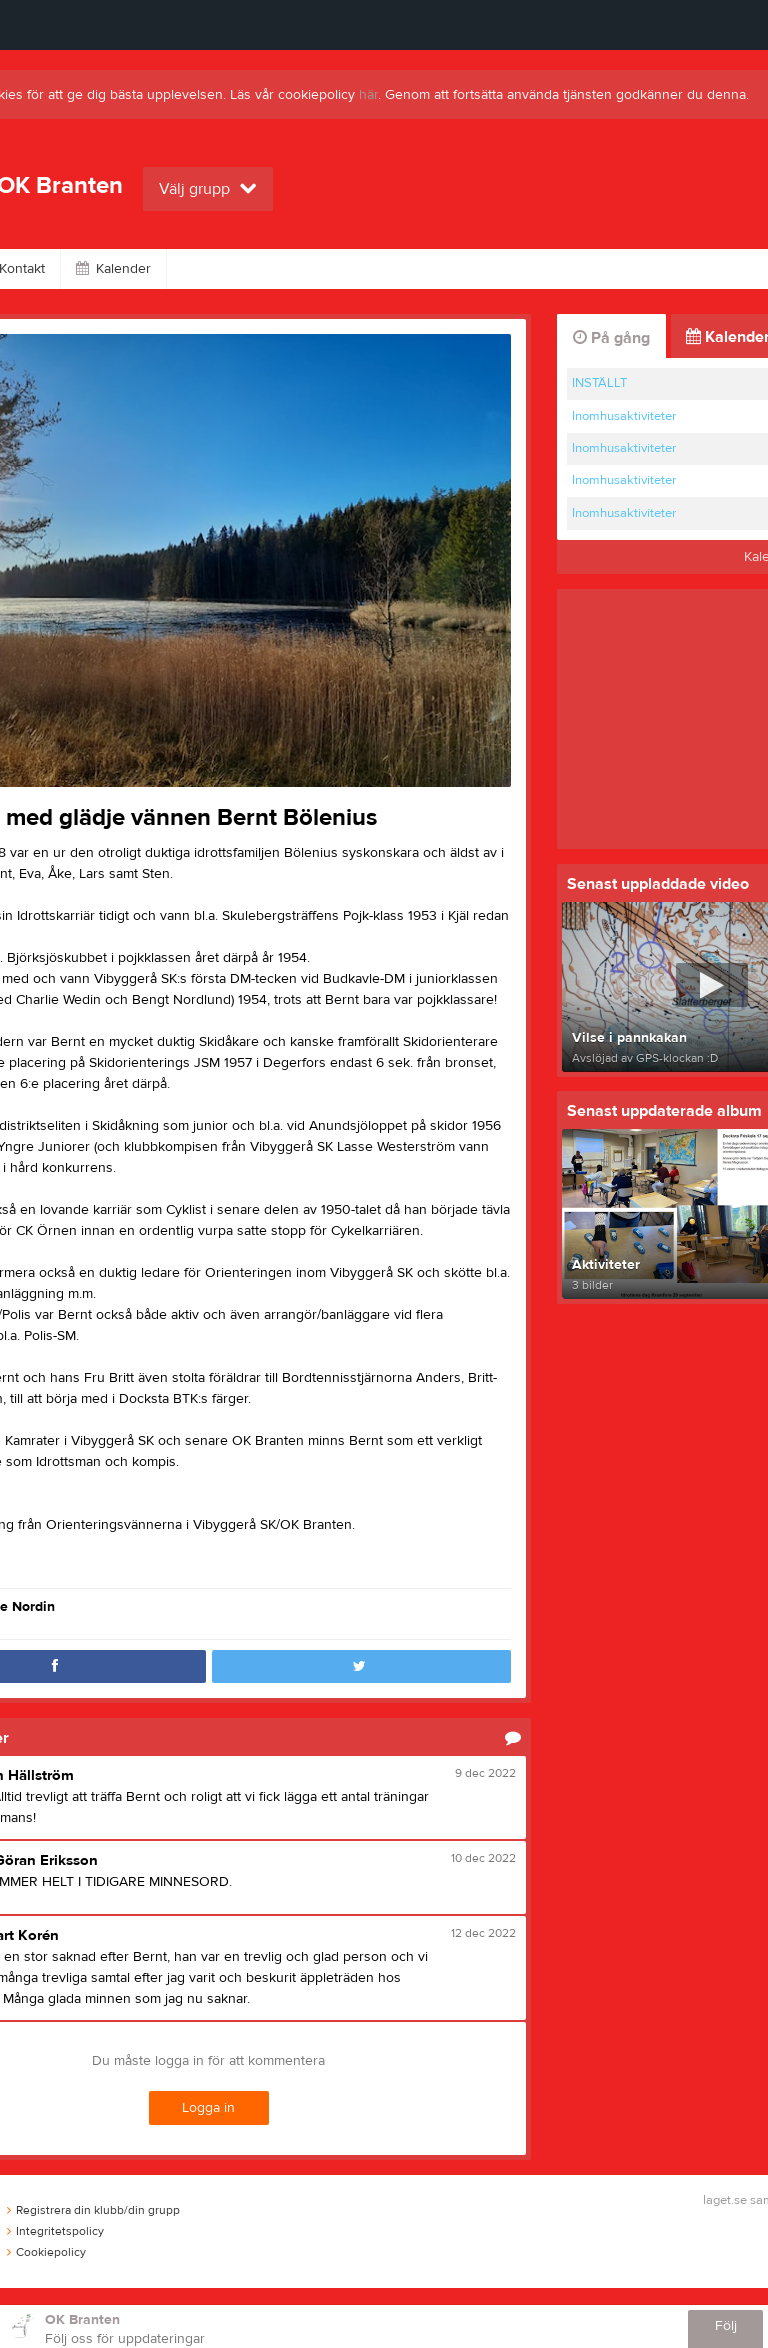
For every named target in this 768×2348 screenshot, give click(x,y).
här (368, 95)
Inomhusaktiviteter (624, 416)
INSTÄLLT (599, 383)
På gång (611, 338)
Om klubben (406, 269)
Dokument (617, 269)
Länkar (514, 269)
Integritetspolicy (55, 2231)
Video (299, 269)
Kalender (113, 269)
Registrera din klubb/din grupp (93, 2210)
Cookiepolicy (46, 2252)
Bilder (211, 269)
